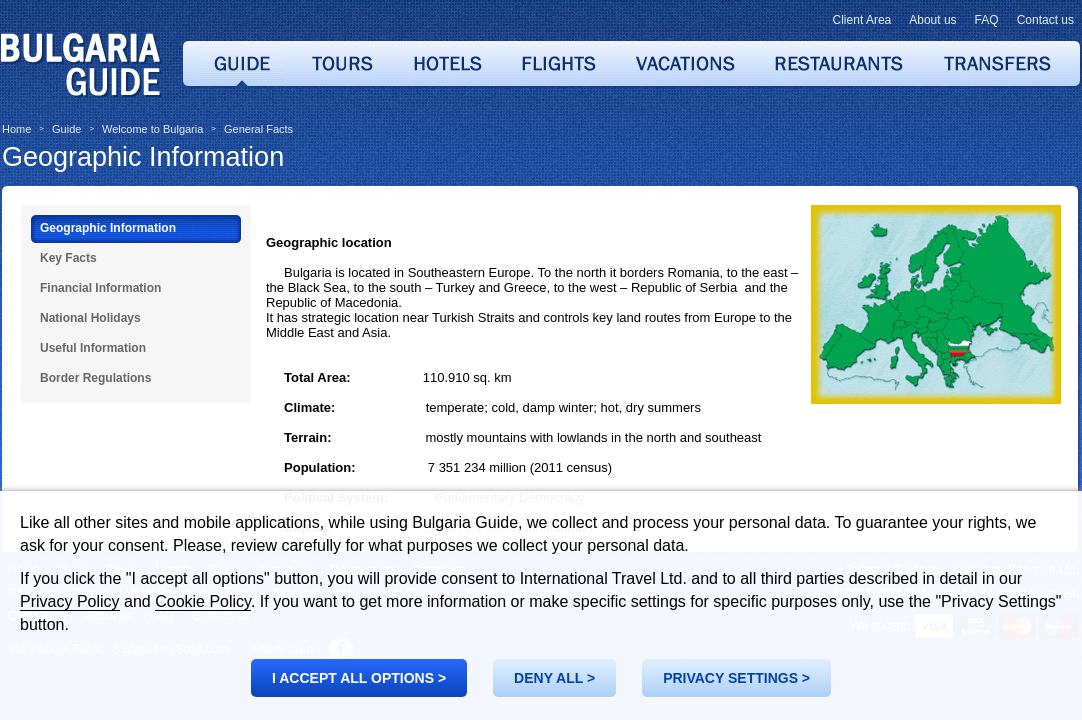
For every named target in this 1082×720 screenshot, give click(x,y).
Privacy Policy (70, 601)
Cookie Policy (203, 601)
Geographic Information (143, 157)
